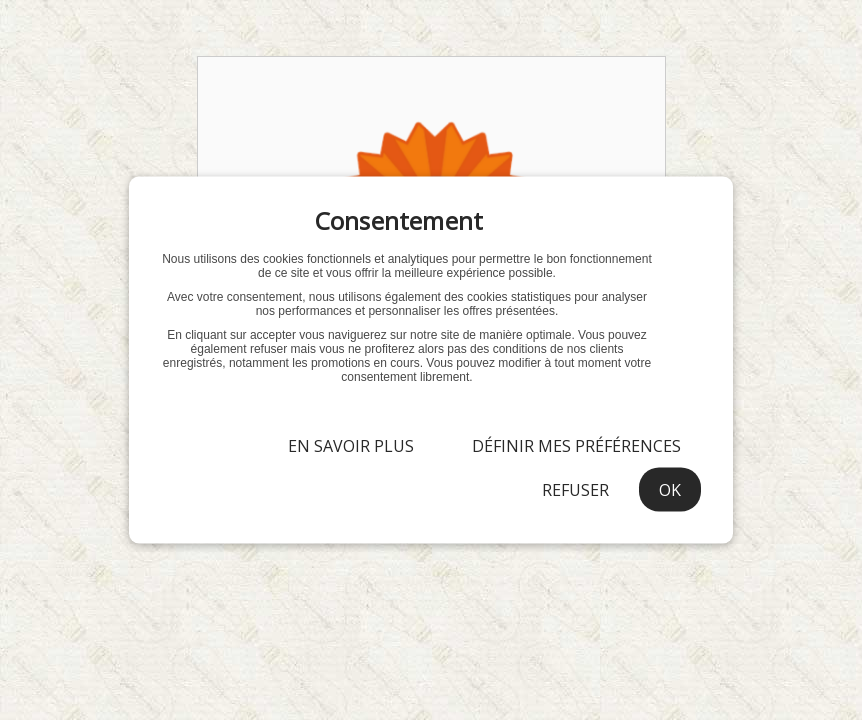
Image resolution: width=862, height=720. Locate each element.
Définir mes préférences (576, 446)
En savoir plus (351, 446)
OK (670, 490)
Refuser (575, 490)
